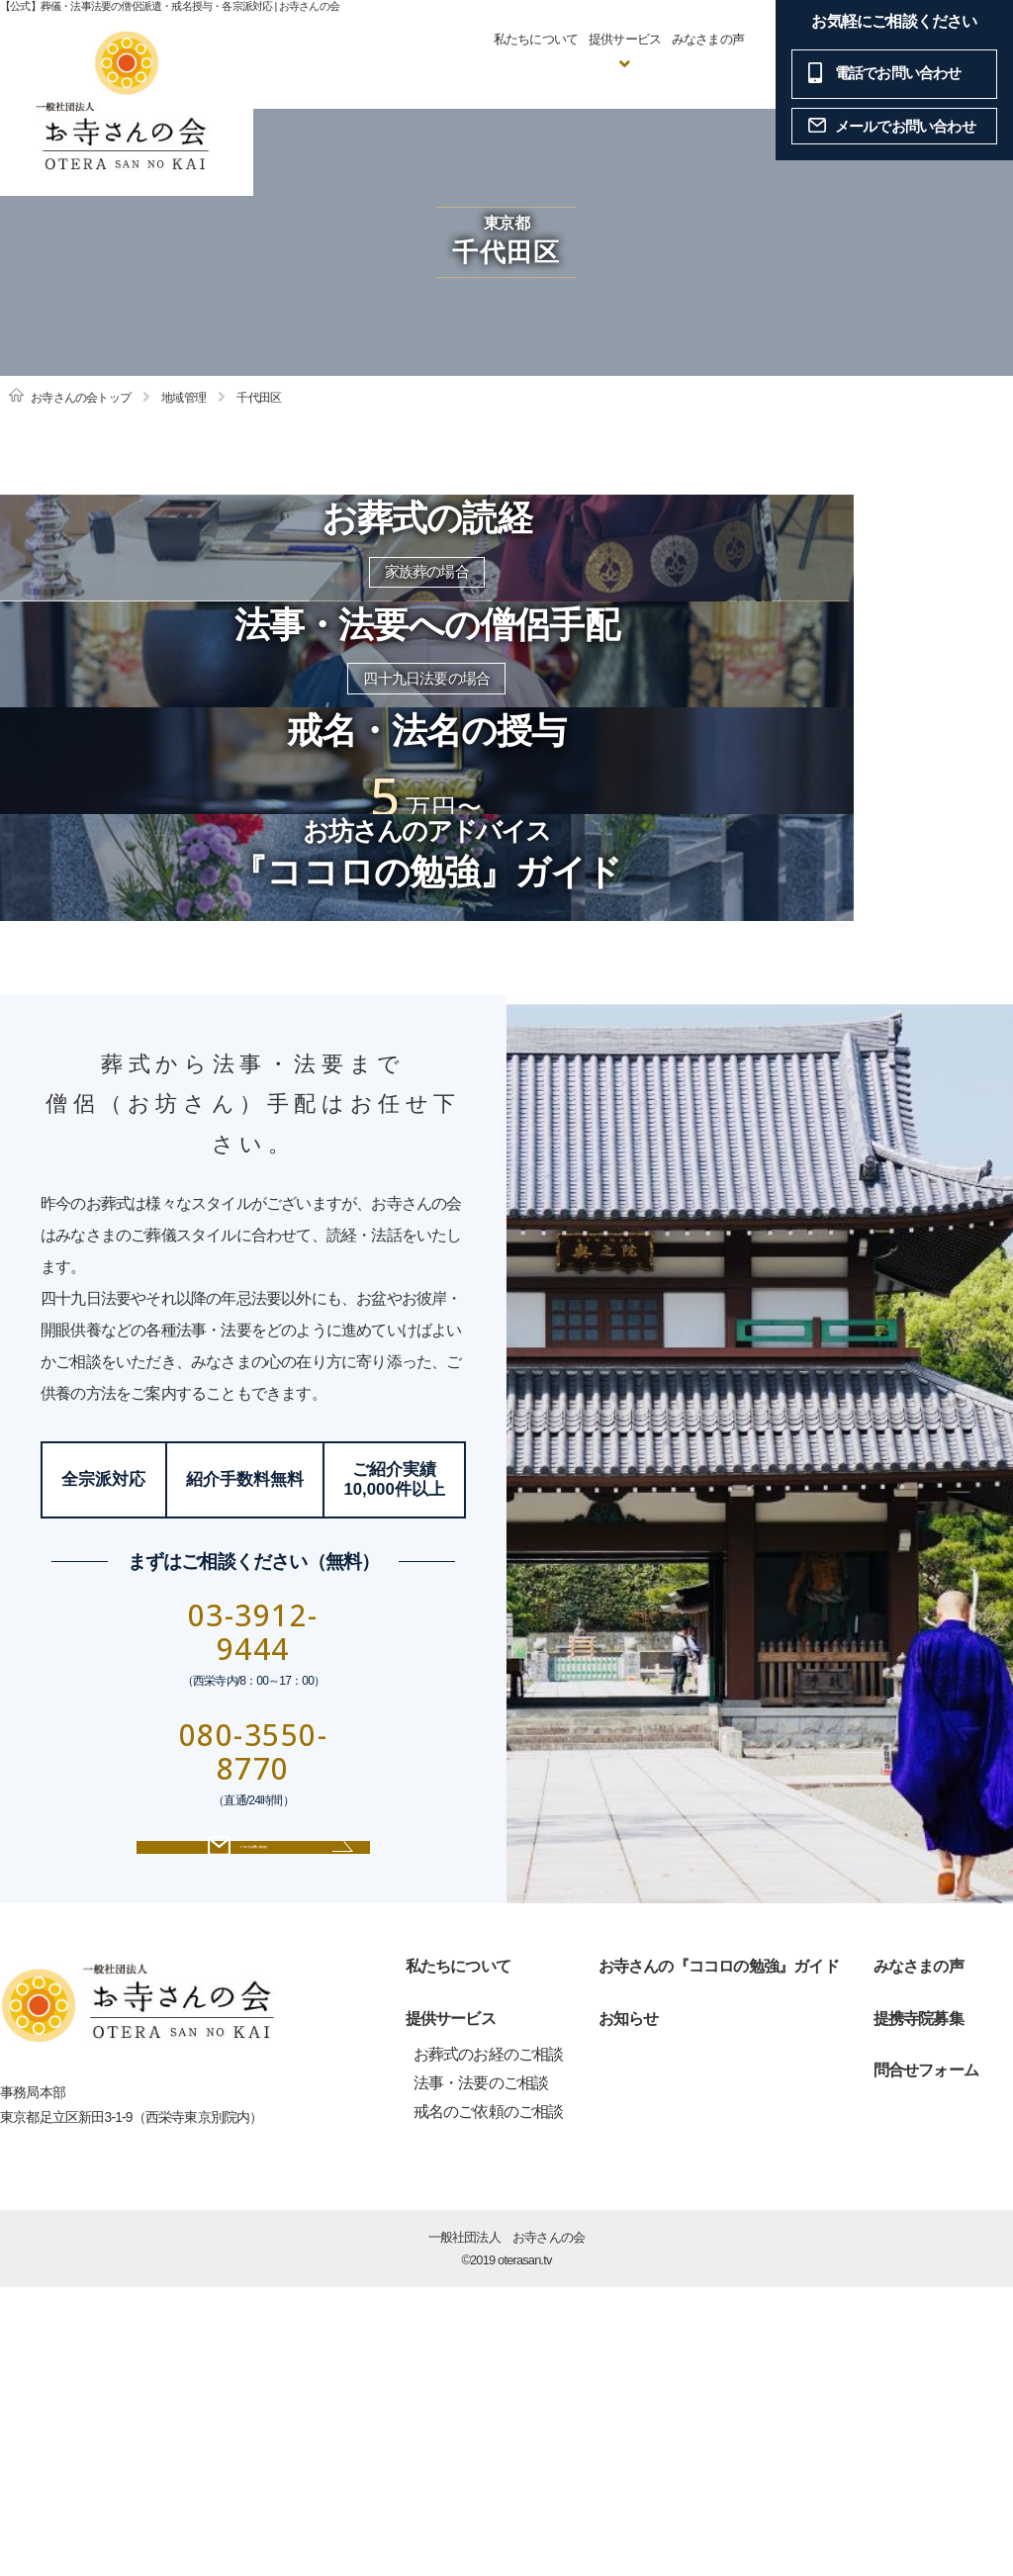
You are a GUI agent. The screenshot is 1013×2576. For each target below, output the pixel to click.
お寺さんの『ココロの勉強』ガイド (719, 2255)
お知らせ (629, 2307)
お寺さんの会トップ (81, 398)
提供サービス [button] (625, 39)
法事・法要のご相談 (481, 2372)
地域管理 (183, 398)
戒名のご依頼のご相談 (489, 2400)
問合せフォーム (926, 2359)
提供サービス (451, 2307)
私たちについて (536, 39)
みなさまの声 (708, 39)
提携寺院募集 (919, 2307)
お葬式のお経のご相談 (489, 2344)
